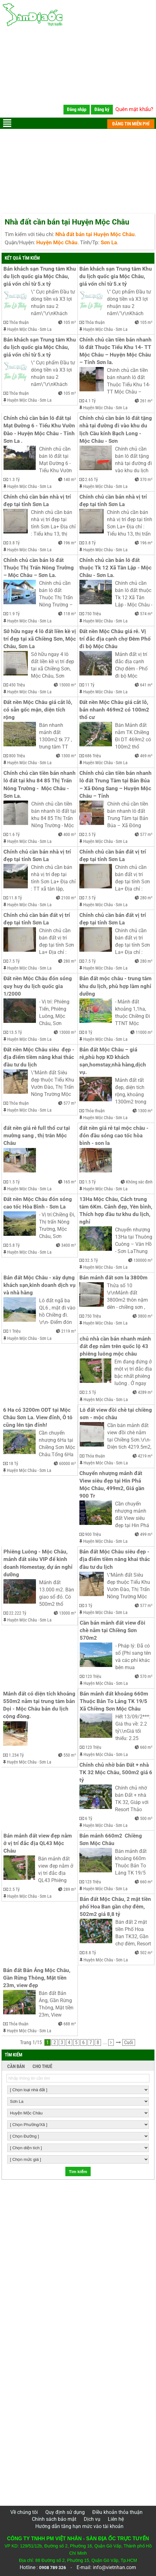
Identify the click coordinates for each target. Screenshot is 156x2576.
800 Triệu (17, 755)
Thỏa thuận (19, 322)
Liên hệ (116, 2519)
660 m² (146, 1747)
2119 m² (68, 1331)
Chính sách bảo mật (54, 2519)
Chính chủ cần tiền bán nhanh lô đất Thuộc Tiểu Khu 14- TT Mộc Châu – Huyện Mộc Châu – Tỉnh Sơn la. (116, 351)
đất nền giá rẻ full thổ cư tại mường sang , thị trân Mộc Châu (37, 1135)
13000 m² (67, 1032)
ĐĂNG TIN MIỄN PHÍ (130, 124)
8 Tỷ (88, 1032)
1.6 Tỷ (14, 834)
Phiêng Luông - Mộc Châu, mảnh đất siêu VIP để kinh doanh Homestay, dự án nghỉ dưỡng (38, 1563)
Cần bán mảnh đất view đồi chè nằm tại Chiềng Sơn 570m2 (113, 1630)
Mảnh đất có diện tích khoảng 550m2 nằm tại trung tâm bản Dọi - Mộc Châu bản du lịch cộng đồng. (39, 1705)
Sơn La (46, 329)
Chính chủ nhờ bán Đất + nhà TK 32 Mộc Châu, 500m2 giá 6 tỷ (116, 1772)
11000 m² (144, 1032)
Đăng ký (101, 109)
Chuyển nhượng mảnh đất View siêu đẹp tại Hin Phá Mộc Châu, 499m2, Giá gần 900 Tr (112, 1484)
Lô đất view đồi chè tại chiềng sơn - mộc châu (116, 1413)
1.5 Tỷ (14, 1181)
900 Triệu (93, 1534)
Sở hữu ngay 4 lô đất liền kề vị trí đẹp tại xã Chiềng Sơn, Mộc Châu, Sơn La (39, 638)
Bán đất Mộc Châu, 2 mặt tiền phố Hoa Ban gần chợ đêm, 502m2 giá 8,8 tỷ (116, 1906)
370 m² (146, 479)
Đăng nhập (76, 109)
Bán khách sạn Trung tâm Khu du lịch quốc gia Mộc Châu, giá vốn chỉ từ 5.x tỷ (39, 276)
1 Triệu (15, 1331)
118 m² (69, 613)
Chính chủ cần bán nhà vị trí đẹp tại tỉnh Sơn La (37, 500)
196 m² (69, 542)
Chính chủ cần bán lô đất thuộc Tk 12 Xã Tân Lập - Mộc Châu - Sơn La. (116, 567)
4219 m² (145, 1455)
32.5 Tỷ (91, 1260)
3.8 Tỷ (14, 542)
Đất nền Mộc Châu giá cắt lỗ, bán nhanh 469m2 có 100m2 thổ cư (114, 709)
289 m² (69, 1889)
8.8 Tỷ (90, 1952)
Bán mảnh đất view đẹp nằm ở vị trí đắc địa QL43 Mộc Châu (38, 1843)
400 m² (69, 834)
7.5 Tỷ (90, 897)
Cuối (128, 2042)
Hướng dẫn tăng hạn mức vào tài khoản (79, 2526)
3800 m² (145, 1316)
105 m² (69, 322)
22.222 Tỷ (17, 1613)
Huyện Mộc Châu (22, 329)
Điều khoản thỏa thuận (117, 2512)
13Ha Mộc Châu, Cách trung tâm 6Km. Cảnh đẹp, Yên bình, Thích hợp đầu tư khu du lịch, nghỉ (116, 1210)
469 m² (146, 755)
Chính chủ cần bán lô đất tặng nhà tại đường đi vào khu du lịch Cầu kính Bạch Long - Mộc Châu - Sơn (116, 429)
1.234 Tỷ (16, 1755)
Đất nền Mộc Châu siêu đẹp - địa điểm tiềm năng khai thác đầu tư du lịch (39, 1057)
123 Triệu (93, 1676)
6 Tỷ (88, 1818)
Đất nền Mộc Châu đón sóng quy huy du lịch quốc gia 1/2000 (38, 986)
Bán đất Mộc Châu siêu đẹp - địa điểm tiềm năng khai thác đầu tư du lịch (115, 1559)
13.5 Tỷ (15, 1032)
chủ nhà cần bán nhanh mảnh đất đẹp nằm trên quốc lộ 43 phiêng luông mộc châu (116, 1346)
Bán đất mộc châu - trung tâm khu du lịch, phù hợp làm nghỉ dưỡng (116, 986)
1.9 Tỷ (14, 613)
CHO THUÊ (42, 2066)
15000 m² (67, 684)
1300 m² (68, 755)
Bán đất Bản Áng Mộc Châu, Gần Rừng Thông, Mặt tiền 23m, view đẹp (37, 1977)
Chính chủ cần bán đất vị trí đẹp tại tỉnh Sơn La (113, 855)
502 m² (146, 1952)
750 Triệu (93, 613)
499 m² (146, 1534)
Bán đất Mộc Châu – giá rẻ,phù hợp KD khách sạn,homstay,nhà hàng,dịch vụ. (113, 1061)
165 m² (69, 1181)
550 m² (69, 1755)
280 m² (146, 897)
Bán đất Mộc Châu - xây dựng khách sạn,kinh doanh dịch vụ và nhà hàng (39, 1285)
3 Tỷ (88, 1605)
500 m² (146, 1818)
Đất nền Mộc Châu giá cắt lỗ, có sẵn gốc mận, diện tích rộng (38, 709)
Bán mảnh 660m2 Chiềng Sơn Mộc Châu (111, 1839)
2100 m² (68, 897)
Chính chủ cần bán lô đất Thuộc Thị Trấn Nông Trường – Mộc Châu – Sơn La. (39, 567)
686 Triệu (93, 755)
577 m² (146, 834)
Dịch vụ (92, 2519)
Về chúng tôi (24, 2512)
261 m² (146, 400)
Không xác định (139, 1181)
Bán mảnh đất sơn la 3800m (113, 1278)
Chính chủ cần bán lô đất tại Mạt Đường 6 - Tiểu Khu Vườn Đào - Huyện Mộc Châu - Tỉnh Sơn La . (39, 429)
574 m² (146, 613)
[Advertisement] (78, 74)
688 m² (69, 2023)
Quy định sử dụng (65, 2512)
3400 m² (68, 1245)
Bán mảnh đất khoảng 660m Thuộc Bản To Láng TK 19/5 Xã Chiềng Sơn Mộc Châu (114, 1701)
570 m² (146, 1676)
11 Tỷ (89, 684)
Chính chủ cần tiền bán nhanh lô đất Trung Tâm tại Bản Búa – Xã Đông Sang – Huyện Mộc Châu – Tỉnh (116, 784)
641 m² (146, 684)
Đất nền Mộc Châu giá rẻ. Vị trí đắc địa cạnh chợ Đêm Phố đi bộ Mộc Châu (115, 638)
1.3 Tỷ (14, 479)
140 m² (69, 479)
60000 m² (67, 1463)
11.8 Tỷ (15, 897)
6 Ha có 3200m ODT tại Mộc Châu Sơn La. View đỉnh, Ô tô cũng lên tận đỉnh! (38, 1417)
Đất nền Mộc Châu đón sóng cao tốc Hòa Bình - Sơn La (38, 1203)
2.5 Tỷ (90, 834)
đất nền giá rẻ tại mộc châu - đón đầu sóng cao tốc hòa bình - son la (114, 1135)
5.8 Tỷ (14, 1245)
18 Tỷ (13, 1463)
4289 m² (145, 1392)
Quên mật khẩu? (134, 109)
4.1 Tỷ (90, 400)
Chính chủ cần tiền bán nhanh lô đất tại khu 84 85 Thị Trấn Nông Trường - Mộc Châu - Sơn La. (39, 784)
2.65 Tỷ (91, 479)
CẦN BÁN (16, 2066)
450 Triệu (17, 684)
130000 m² (143, 1260)
